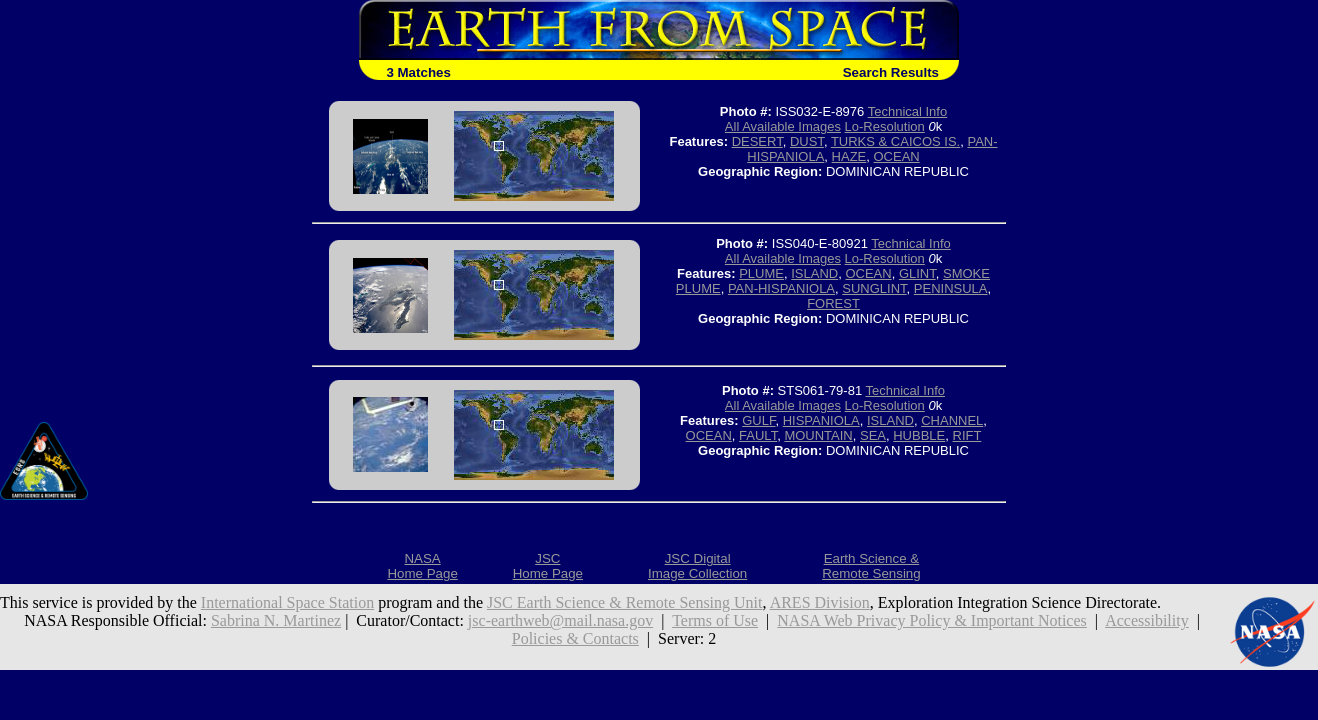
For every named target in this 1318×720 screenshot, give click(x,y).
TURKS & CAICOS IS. (895, 141)
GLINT (917, 273)
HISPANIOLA (821, 420)
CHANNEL (952, 420)
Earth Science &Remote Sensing (871, 566)
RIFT (967, 435)
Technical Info (908, 111)
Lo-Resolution (885, 126)
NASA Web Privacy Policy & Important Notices (932, 620)
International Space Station (287, 602)
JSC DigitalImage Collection (697, 566)
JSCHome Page (548, 566)
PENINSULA (951, 288)
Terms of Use (715, 620)
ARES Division (820, 602)
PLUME (761, 273)
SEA (873, 435)
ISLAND (814, 273)
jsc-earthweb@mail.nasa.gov (560, 620)
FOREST (833, 303)
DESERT (757, 141)
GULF (758, 420)
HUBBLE (919, 435)
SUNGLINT (874, 288)
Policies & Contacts (575, 638)
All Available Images (783, 126)
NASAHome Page (422, 566)
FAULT (758, 435)
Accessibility (1147, 620)
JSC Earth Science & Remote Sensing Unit (625, 602)
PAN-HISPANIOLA (781, 288)
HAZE (849, 156)
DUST (807, 141)
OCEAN (896, 156)
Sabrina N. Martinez (276, 620)
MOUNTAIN (818, 435)
